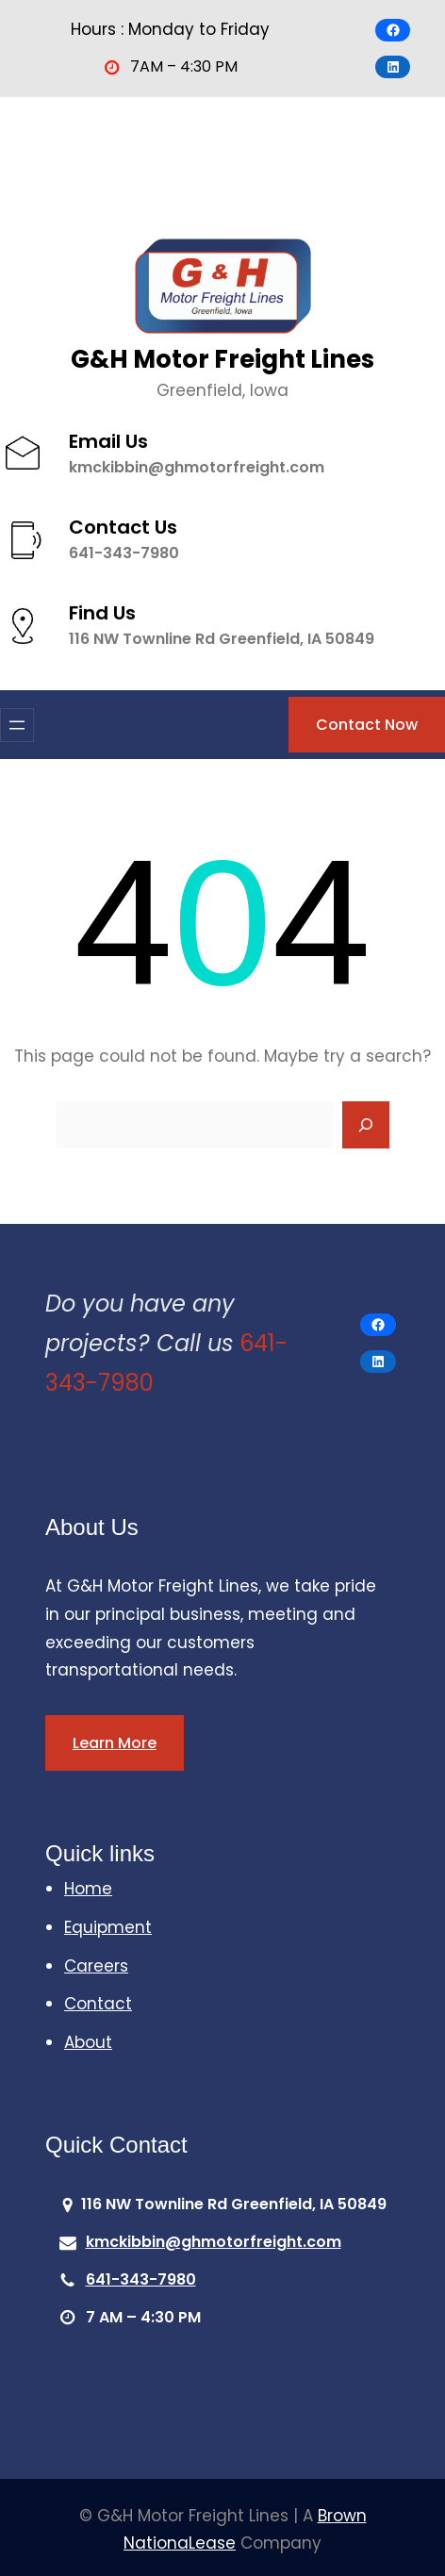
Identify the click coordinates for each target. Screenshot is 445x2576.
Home (88, 1888)
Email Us (108, 440)
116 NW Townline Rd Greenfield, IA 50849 (221, 637)
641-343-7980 (125, 552)
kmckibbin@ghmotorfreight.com (196, 466)
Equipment (108, 1927)
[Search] (365, 1124)
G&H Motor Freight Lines (222, 359)
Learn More (115, 1743)
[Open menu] (17, 725)
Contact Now (367, 724)
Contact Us (124, 526)
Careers (96, 1966)
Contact (98, 2003)
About (88, 2042)
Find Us (103, 611)
